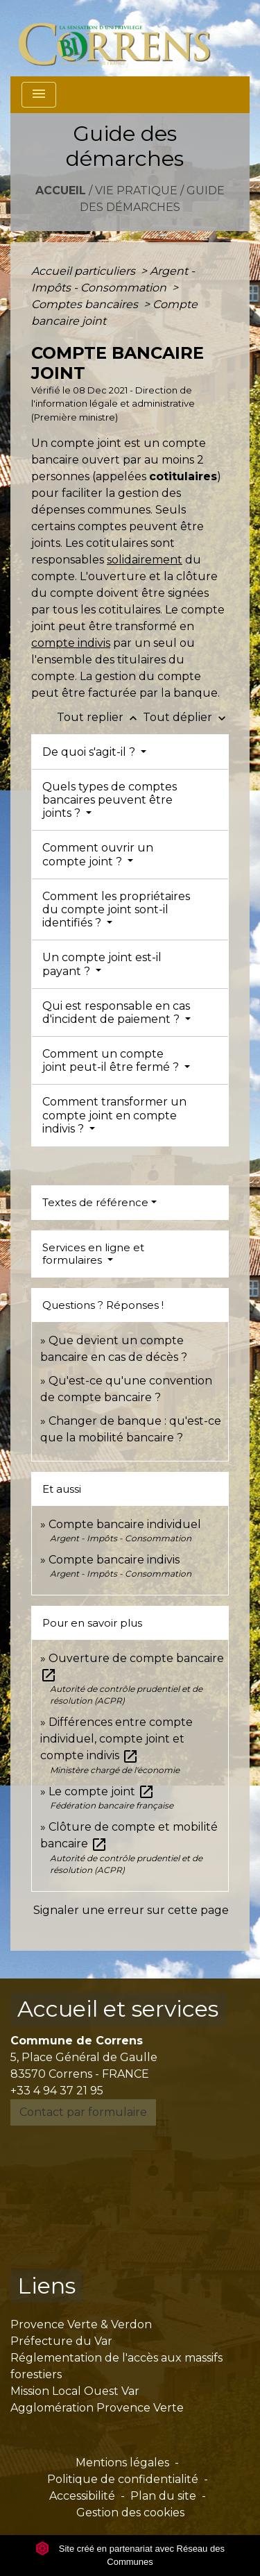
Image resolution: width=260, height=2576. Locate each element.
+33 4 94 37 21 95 (56, 2090)
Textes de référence (95, 1202)
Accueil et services (117, 2008)
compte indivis (70, 643)
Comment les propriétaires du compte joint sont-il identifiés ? (116, 909)
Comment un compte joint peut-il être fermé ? (112, 1060)
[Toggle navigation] (38, 95)
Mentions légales (122, 2462)
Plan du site (163, 2495)
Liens (46, 2285)
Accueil (60, 190)
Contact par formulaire (83, 2112)
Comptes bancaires (86, 304)
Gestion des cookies (130, 2512)
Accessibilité (82, 2495)
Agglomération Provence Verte (97, 2407)
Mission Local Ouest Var (74, 2391)
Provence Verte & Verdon (81, 2324)
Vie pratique (136, 190)
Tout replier (100, 717)
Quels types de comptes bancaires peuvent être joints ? (109, 800)
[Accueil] (122, 38)
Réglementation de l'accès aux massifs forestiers (116, 2366)
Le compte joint (102, 1791)
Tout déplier (186, 717)
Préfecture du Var (61, 2341)
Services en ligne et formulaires (93, 1253)
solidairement (144, 559)
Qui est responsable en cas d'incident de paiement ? (116, 1012)
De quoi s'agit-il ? (90, 752)
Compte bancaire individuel (125, 1524)
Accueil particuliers (84, 271)
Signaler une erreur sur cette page (131, 1910)
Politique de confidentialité (122, 2479)
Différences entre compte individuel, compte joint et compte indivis (116, 1738)
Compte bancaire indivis (114, 1559)
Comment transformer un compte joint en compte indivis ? (114, 1115)
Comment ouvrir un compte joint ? (97, 854)
